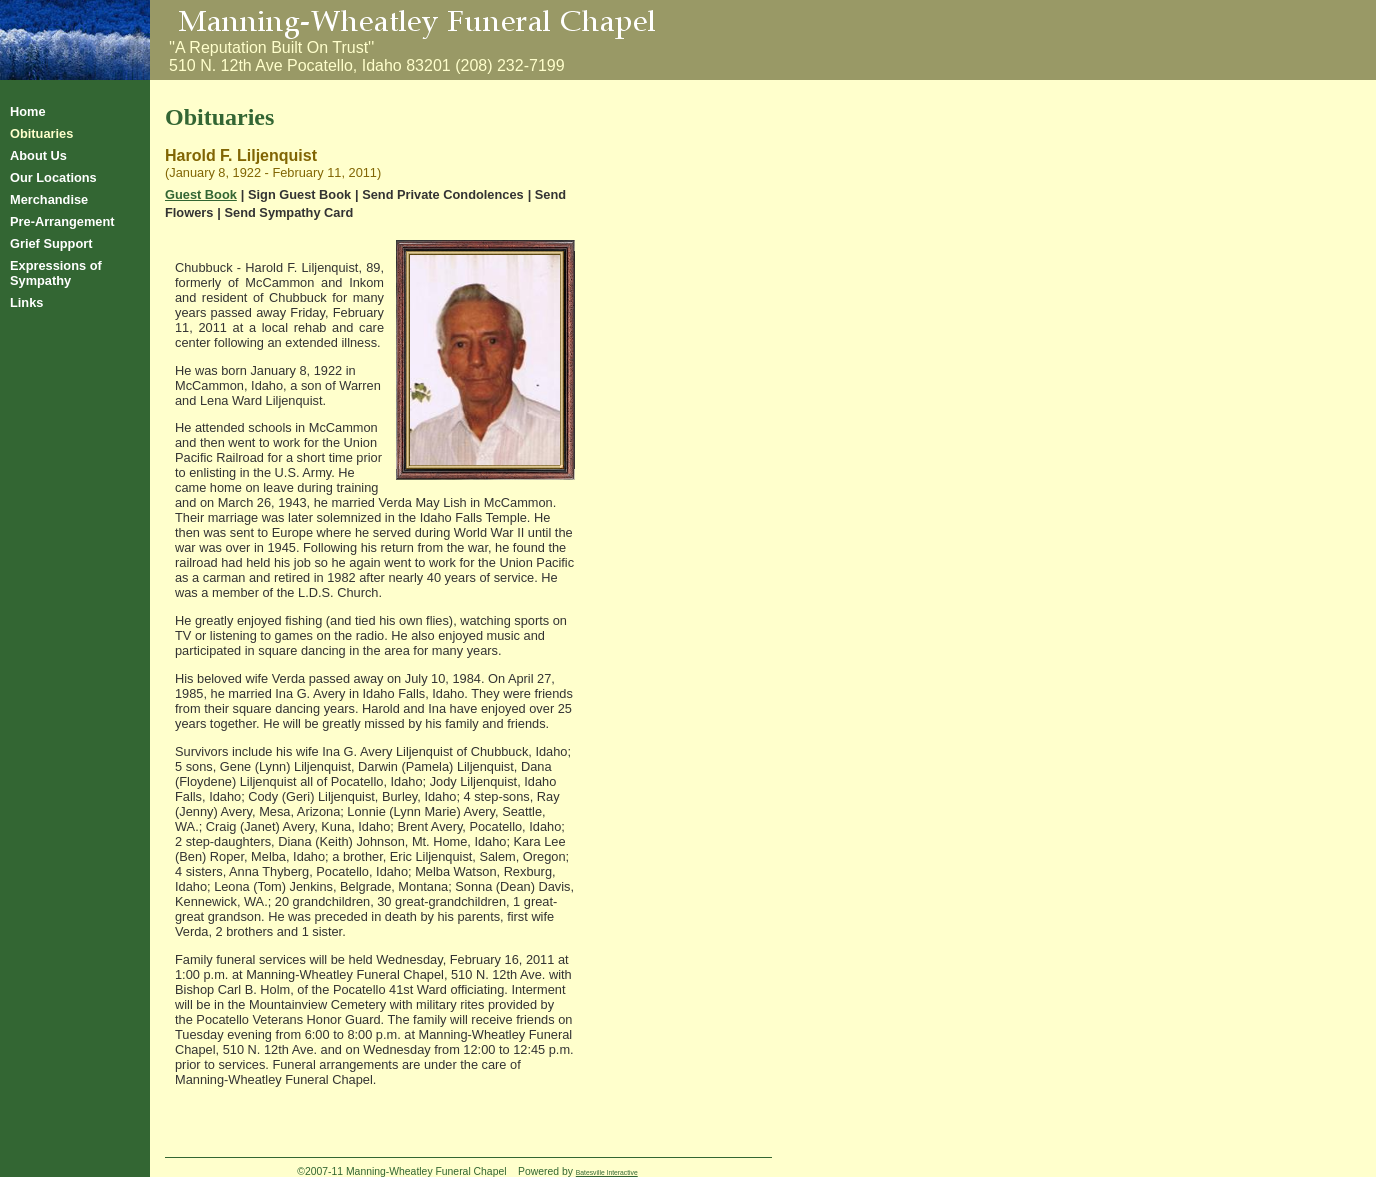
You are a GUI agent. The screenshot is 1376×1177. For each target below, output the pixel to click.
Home (28, 111)
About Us (38, 155)
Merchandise (49, 199)
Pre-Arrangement (62, 221)
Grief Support (51, 243)
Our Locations (53, 177)
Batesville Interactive (607, 1172)
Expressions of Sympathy (56, 273)
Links (26, 302)
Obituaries (41, 133)
